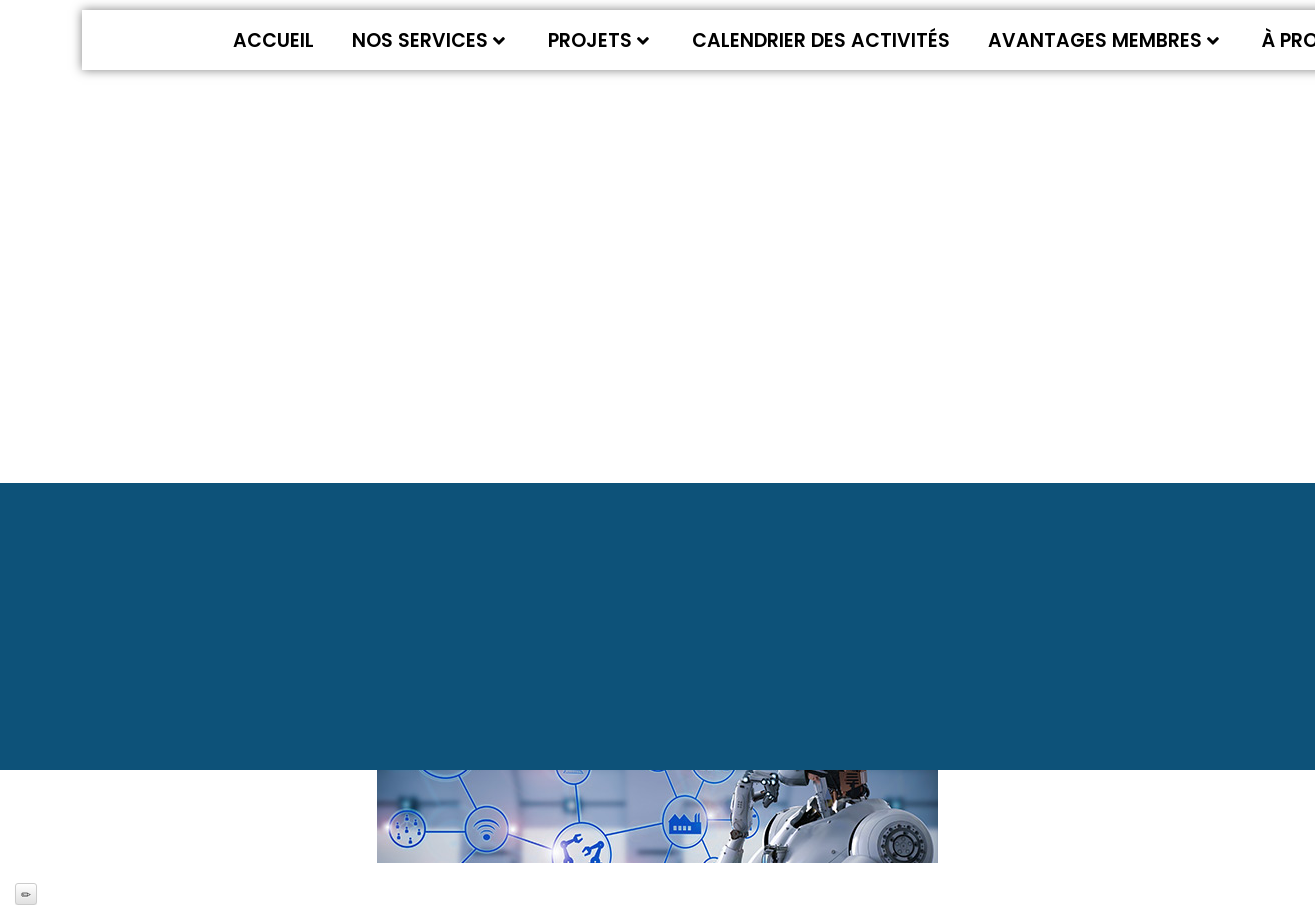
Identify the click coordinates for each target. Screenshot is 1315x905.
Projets (598, 40)
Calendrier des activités (821, 40)
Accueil (273, 40)
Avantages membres (1103, 40)
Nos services (428, 40)
